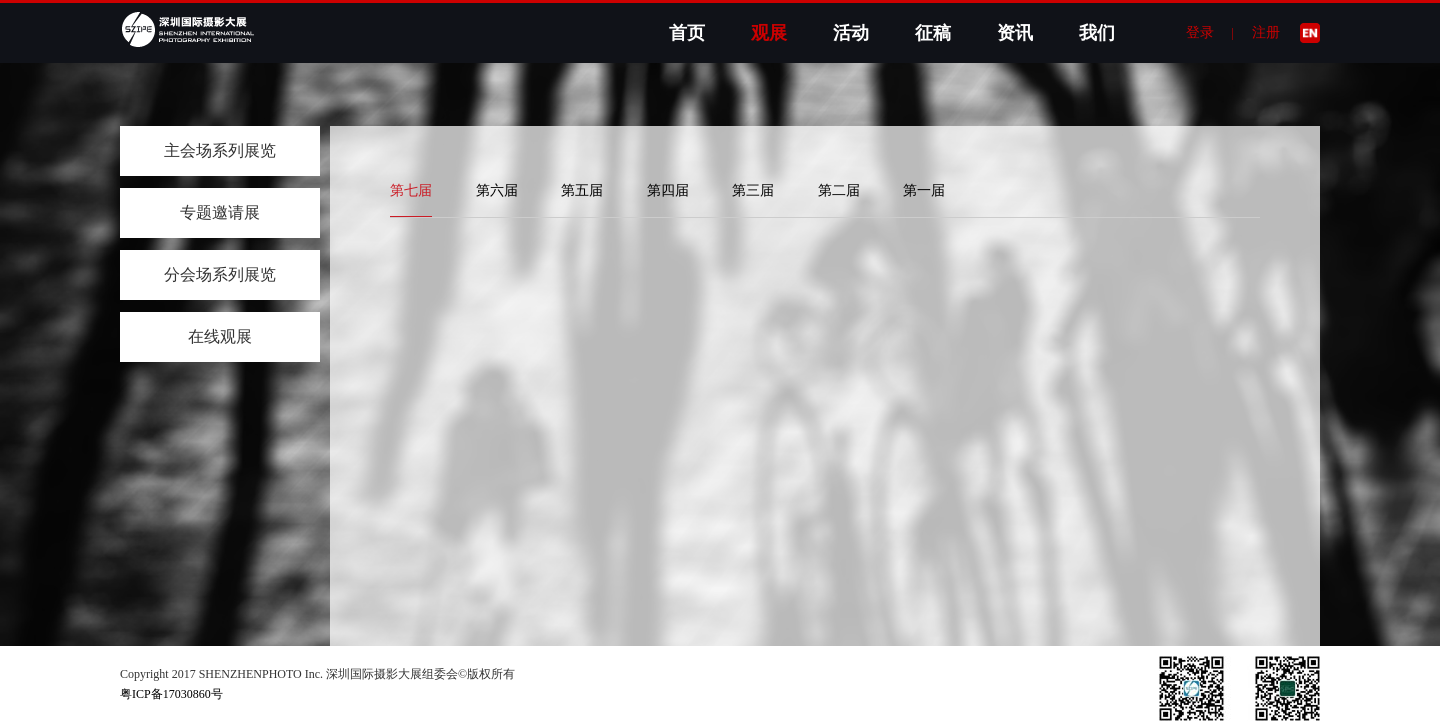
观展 (769, 33)
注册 (1266, 32)
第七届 (411, 190)
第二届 (839, 190)
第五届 (582, 190)
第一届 (924, 190)
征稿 (933, 33)
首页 (687, 33)
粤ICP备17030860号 (171, 694)
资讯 (1015, 33)
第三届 (753, 190)
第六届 (497, 190)
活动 (851, 33)
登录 (1200, 32)
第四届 (668, 190)
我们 (1097, 33)
